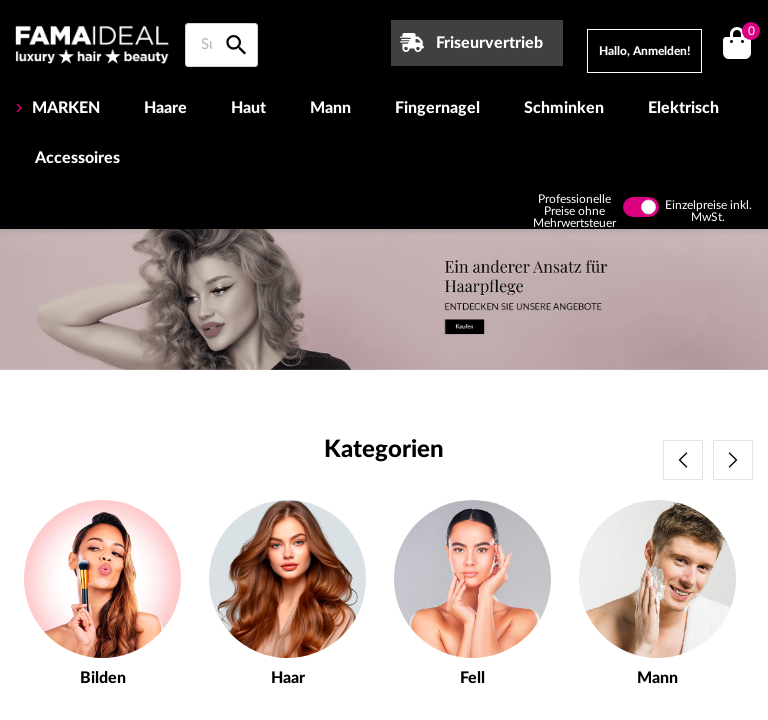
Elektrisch (683, 108)
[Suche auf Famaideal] (221, 45)
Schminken (564, 108)
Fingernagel (437, 108)
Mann (330, 108)
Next (733, 460)
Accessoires (77, 158)
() (747, 33)
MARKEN (64, 108)
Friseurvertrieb (489, 43)
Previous (683, 460)
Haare (165, 108)
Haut (248, 108)
